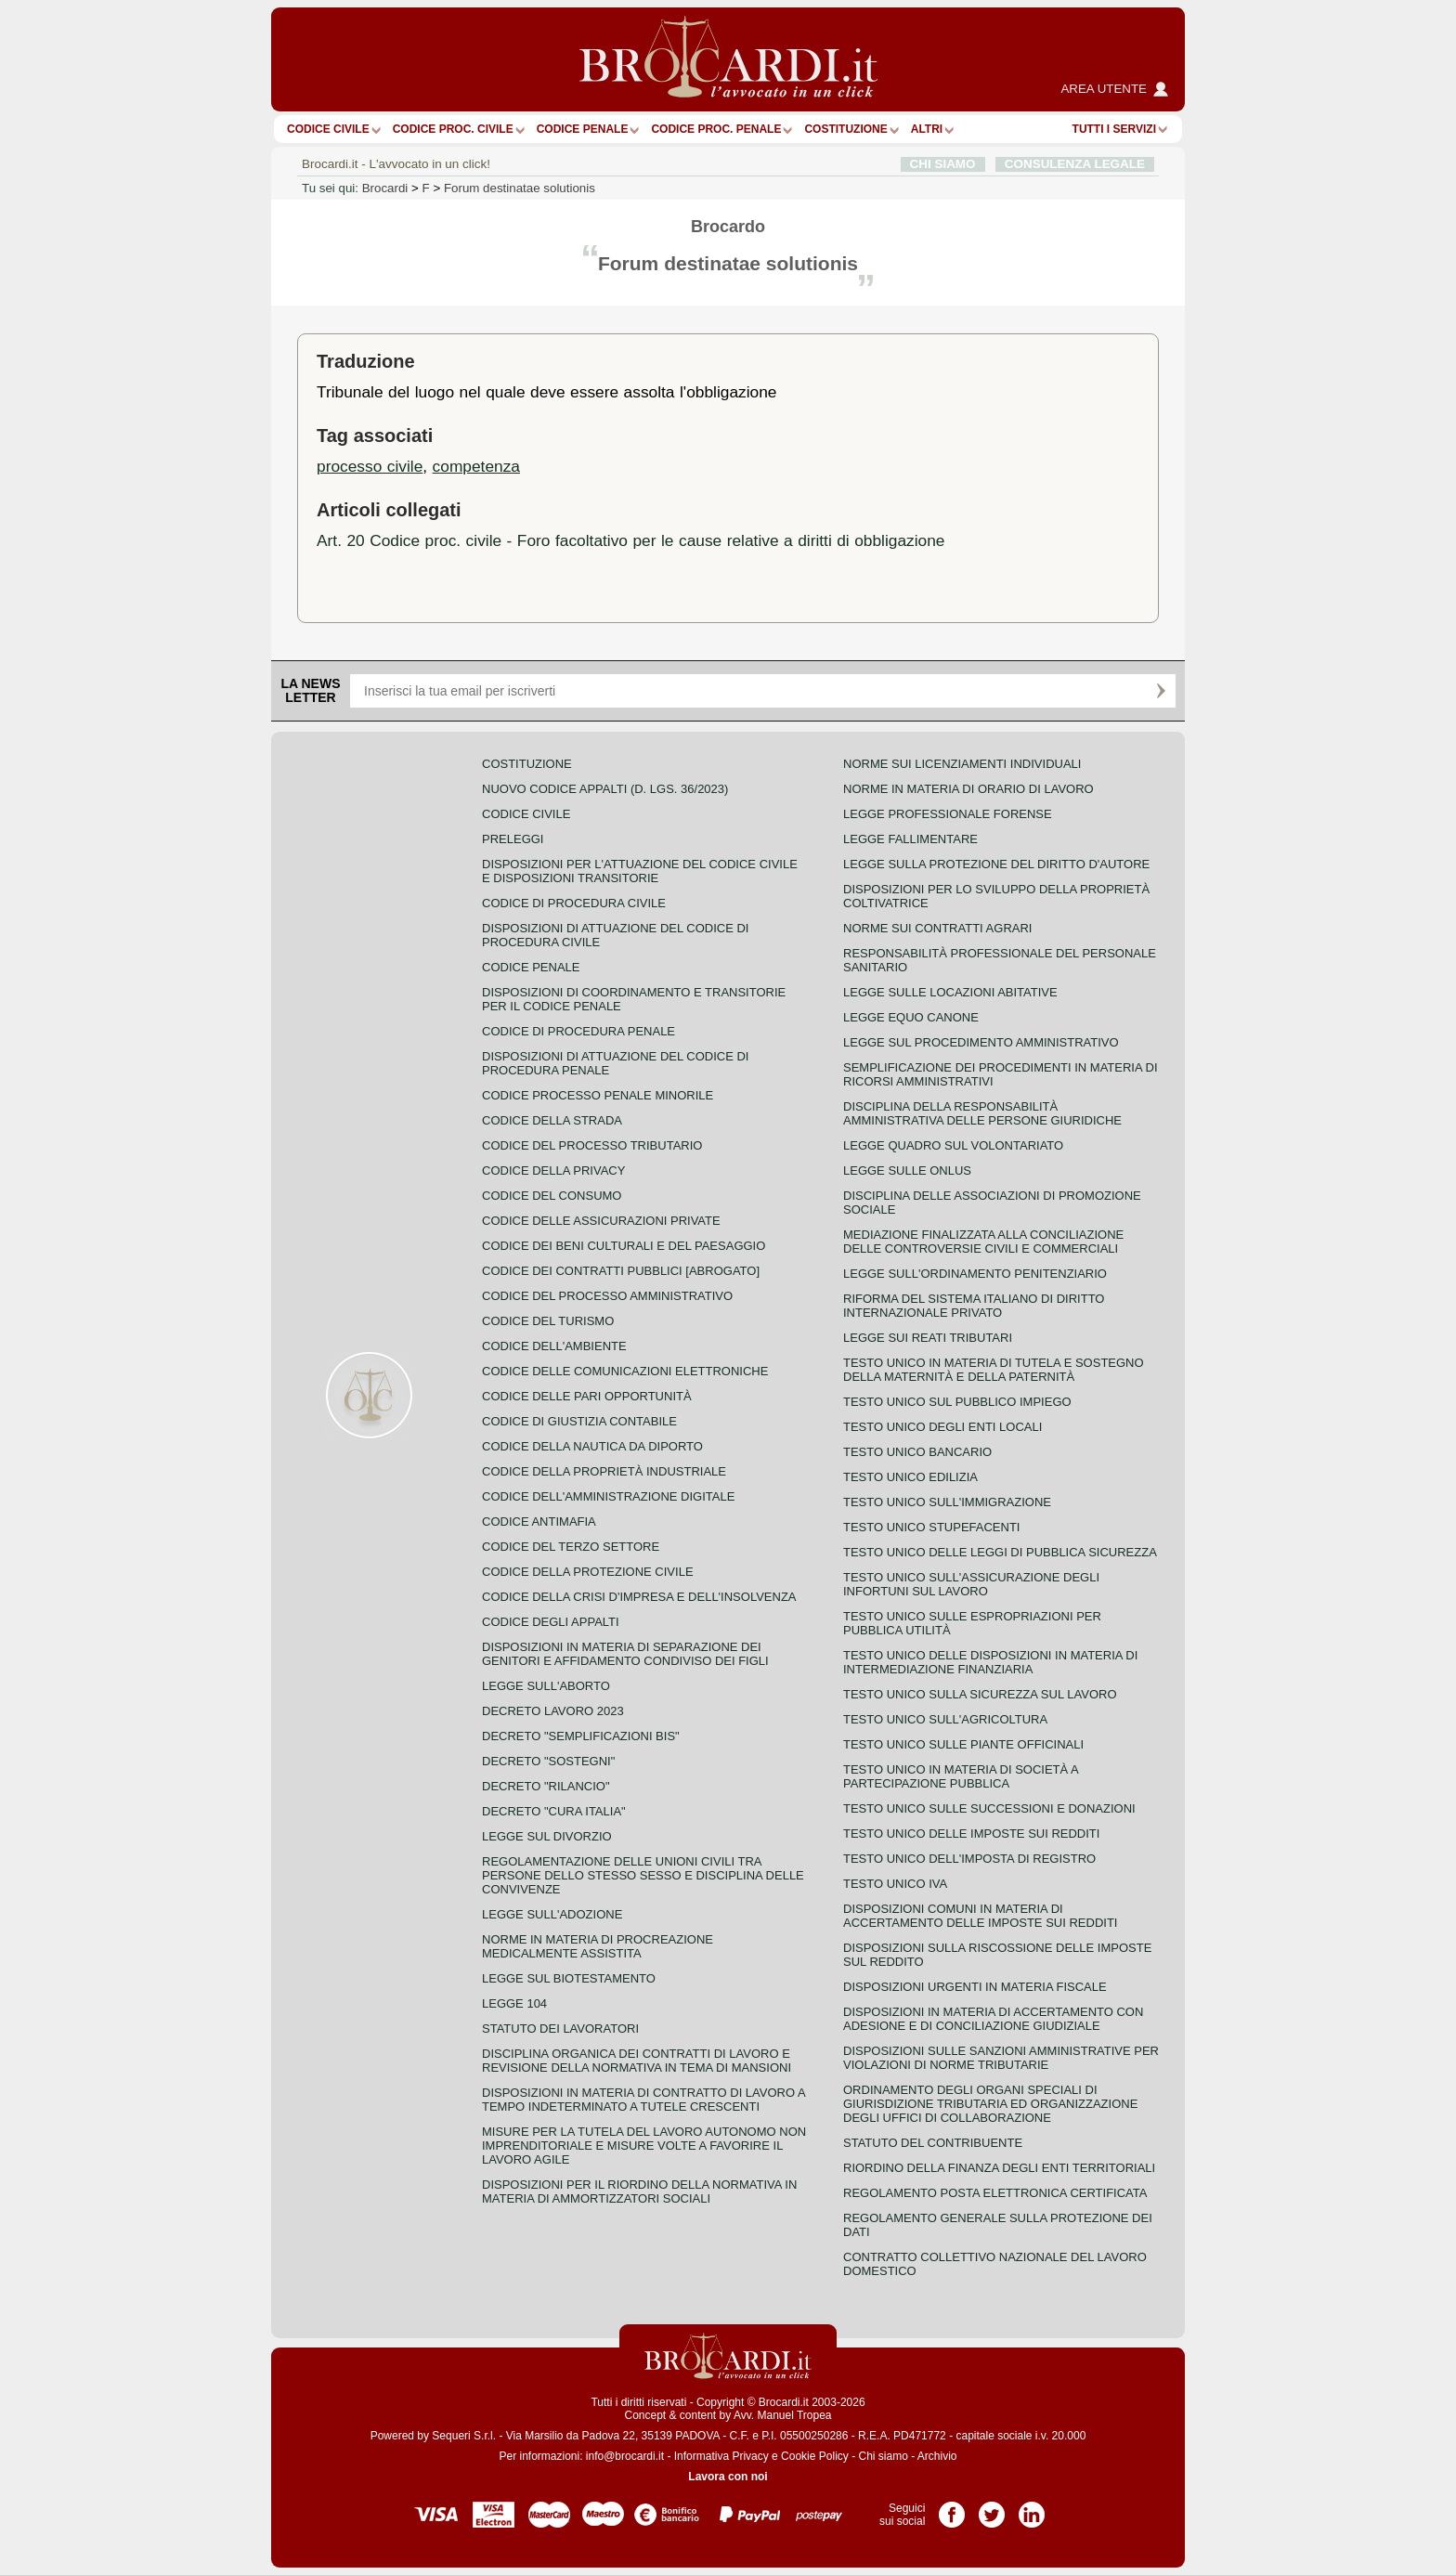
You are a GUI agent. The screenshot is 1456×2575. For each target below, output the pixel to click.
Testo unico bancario (917, 1452)
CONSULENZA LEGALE (1075, 164)
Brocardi (385, 188)
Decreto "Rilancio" (546, 1786)
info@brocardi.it (625, 2456)
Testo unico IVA (895, 1884)
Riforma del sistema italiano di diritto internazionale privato (973, 1306)
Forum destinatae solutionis (519, 188)
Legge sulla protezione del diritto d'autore (996, 864)
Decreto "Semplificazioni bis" (581, 1736)
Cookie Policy (815, 2456)
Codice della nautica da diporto (592, 1446)
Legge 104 (514, 2003)
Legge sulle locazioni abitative (950, 992)
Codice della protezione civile (588, 1572)
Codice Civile (328, 129)
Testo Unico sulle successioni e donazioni (989, 1808)
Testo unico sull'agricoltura (945, 1719)
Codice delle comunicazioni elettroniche (625, 1371)
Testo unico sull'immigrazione (947, 1502)
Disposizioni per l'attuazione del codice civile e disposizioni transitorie (640, 871)
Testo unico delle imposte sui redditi (971, 1833)
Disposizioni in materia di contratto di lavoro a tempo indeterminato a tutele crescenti (643, 2099)
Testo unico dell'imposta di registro (969, 1859)
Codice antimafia (539, 1521)
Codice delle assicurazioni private (601, 1221)
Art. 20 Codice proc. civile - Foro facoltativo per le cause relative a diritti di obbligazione (631, 540)
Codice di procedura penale (578, 1031)
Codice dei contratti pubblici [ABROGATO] (621, 1271)
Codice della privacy (553, 1170)
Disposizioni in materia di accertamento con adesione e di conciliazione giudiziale (993, 2019)
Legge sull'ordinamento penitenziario (975, 1274)
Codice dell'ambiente (554, 1346)
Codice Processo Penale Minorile (597, 1095)
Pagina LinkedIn (1032, 2508)
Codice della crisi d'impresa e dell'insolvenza (639, 1597)
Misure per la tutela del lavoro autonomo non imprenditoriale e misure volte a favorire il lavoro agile (644, 2145)
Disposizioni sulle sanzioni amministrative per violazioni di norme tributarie (1001, 2058)
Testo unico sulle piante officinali (963, 1744)
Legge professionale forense (947, 814)
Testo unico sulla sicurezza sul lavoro (980, 1694)
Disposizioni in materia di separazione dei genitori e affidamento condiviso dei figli (625, 1654)
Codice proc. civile (453, 129)
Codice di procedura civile (574, 903)
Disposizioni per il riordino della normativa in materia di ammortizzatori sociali (639, 2191)
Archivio (937, 2456)
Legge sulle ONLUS (907, 1170)
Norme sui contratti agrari (937, 928)
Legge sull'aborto (546, 1686)
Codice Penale (583, 129)
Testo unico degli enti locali (942, 1427)
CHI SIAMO (943, 164)
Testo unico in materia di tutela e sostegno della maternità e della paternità (993, 1370)
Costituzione (845, 129)
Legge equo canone (911, 1017)
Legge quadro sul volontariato (953, 1145)
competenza (476, 466)
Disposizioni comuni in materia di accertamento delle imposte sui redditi (980, 1916)
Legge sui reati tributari (927, 1338)
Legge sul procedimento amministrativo (981, 1042)
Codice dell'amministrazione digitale (608, 1496)
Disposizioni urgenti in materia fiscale (975, 1987)
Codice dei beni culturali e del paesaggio (623, 1246)
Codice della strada (552, 1120)
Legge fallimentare (910, 839)
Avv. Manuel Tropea (783, 2415)
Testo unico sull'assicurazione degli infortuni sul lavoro (971, 1584)
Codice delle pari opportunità (587, 1396)
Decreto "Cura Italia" (554, 1811)
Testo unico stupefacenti (931, 1527)
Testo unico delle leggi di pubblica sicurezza (1000, 1552)
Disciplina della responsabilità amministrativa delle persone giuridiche (982, 1113)
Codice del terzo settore (570, 1547)
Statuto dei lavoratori (560, 2028)
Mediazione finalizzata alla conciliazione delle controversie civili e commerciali (983, 1241)
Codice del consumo (551, 1196)
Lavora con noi (727, 2476)
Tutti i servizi (1114, 129)
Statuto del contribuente (932, 2143)
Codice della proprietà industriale (604, 1471)
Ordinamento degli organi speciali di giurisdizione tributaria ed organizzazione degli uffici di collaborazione (990, 2104)
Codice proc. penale (716, 129)
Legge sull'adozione (552, 1914)
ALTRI (926, 129)
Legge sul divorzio (547, 1836)
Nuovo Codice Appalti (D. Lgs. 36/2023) (605, 789)
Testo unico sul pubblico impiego (957, 1402)
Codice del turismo (548, 1321)
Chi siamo (882, 2456)
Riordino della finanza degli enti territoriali (999, 2168)
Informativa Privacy (721, 2456)
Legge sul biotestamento (569, 1978)
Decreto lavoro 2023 (553, 1711)
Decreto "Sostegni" (548, 1761)
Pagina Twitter (992, 2508)
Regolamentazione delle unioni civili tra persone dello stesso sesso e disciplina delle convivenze (643, 1875)
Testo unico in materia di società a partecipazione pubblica (960, 1776)
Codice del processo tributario (592, 1145)
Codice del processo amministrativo (607, 1296)
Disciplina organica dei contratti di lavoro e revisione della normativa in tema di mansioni (636, 2060)
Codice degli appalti (550, 1622)
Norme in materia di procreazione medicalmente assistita (597, 1946)
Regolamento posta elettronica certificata (995, 2193)
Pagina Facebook (952, 2508)
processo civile (369, 466)
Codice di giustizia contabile (579, 1421)
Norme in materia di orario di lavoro (968, 789)
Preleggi (512, 839)
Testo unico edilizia (910, 1477)
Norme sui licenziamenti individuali (962, 764)
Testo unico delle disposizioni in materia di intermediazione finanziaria (990, 1662)
